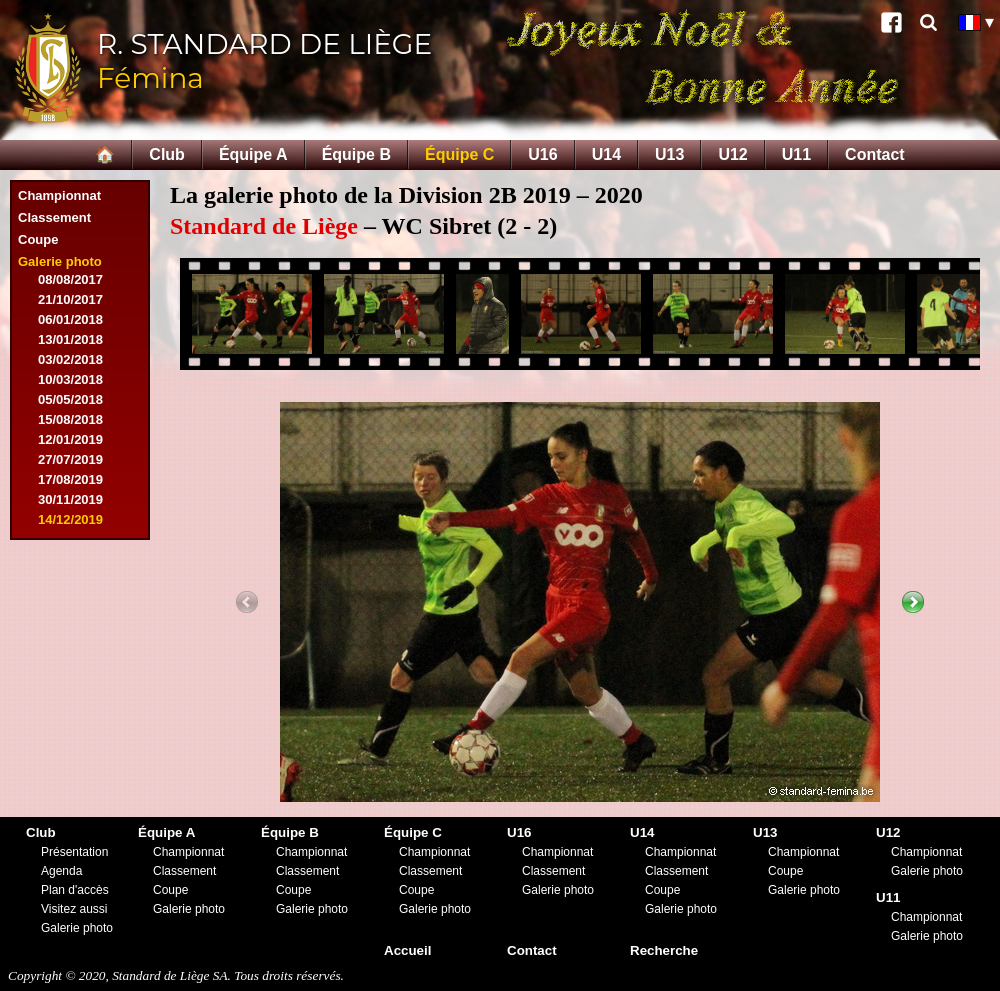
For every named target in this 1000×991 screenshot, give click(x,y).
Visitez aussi (74, 909)
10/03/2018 (70, 379)
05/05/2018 (70, 399)
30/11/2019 (70, 499)
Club (167, 154)
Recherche (664, 950)
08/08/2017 (70, 279)
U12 (732, 154)
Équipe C (459, 154)
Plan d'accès (75, 890)
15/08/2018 (70, 419)
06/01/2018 (70, 319)
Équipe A (253, 154)
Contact (875, 154)
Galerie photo (60, 261)
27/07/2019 (70, 459)
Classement (54, 217)
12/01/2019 (70, 439)
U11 (796, 154)
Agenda (61, 871)
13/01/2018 (70, 339)
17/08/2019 (70, 479)
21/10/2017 (70, 299)
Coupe (38, 239)
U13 (669, 154)
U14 (606, 154)
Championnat (59, 195)
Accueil (407, 950)
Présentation (74, 852)
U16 (542, 154)
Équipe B (356, 154)
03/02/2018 (70, 359)
